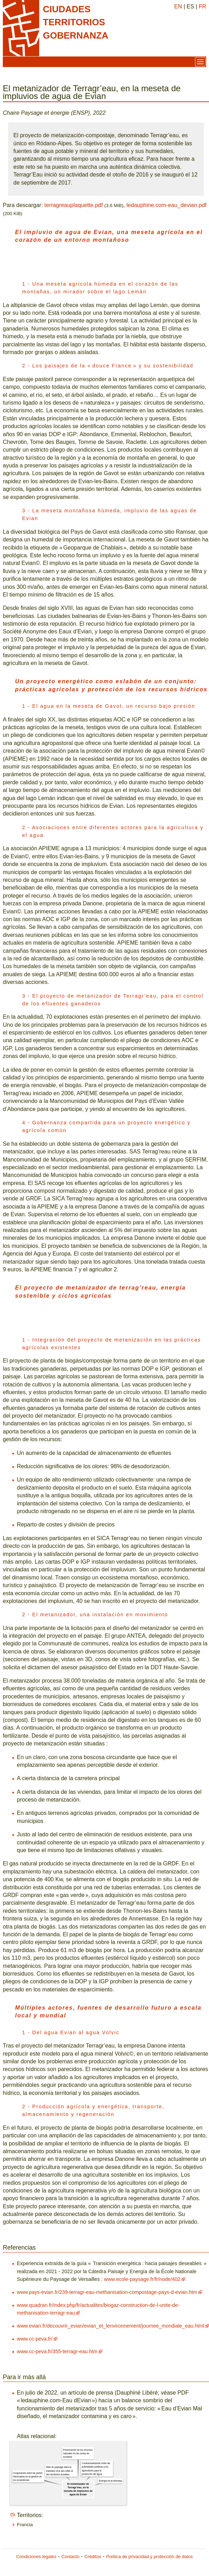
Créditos (92, 2556)
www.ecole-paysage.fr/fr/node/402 (142, 2279)
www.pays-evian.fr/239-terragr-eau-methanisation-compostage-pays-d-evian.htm (107, 2292)
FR (202, 6)
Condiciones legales (36, 2556)
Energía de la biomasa (110, 2481)
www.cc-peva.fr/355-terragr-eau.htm (57, 2351)
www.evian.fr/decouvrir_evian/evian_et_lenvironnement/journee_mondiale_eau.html (110, 2326)
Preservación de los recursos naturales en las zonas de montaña (77, 2453)
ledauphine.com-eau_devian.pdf (166, 205)
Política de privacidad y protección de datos (149, 2556)
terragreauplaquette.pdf (73, 205)
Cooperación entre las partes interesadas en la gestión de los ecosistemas (28, 2477)
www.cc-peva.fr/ (35, 2339)
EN (178, 6)
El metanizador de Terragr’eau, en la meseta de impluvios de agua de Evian (78, 2489)
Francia (25, 2524)
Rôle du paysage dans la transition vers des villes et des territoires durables (59, 2471)
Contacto (70, 2556)
